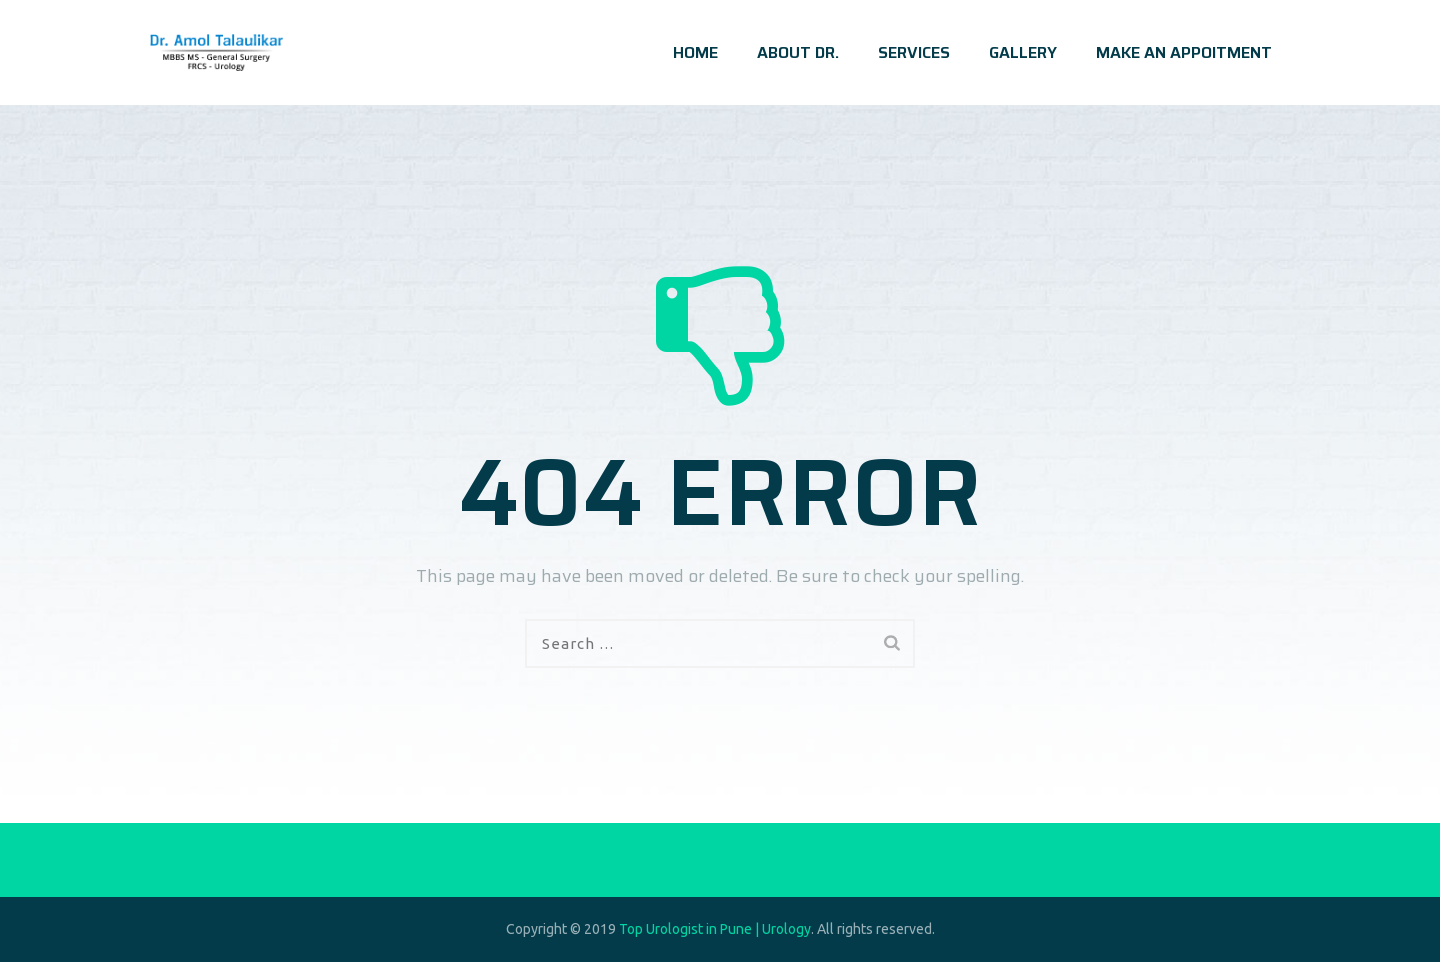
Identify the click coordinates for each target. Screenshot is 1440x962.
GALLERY (1023, 52)
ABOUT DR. (798, 52)
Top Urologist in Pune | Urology (715, 929)
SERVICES (914, 52)
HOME (695, 52)
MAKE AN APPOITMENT (1184, 52)
